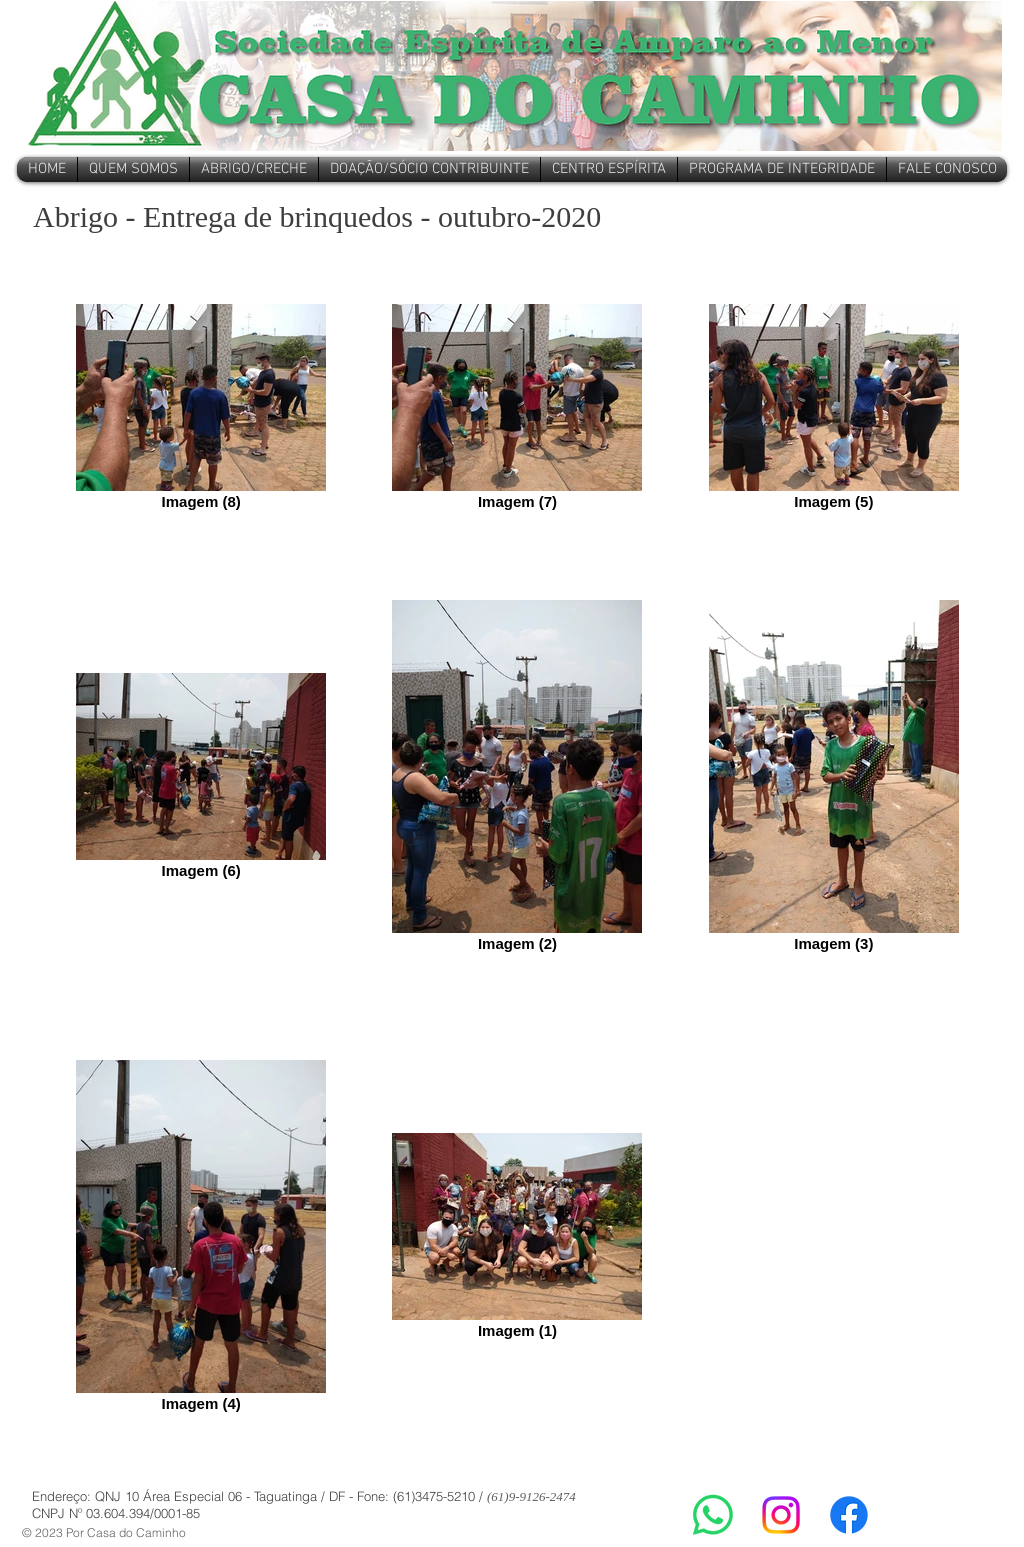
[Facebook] (849, 1515)
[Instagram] (781, 1515)
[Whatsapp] (713, 1515)
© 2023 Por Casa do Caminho (104, 1532)
